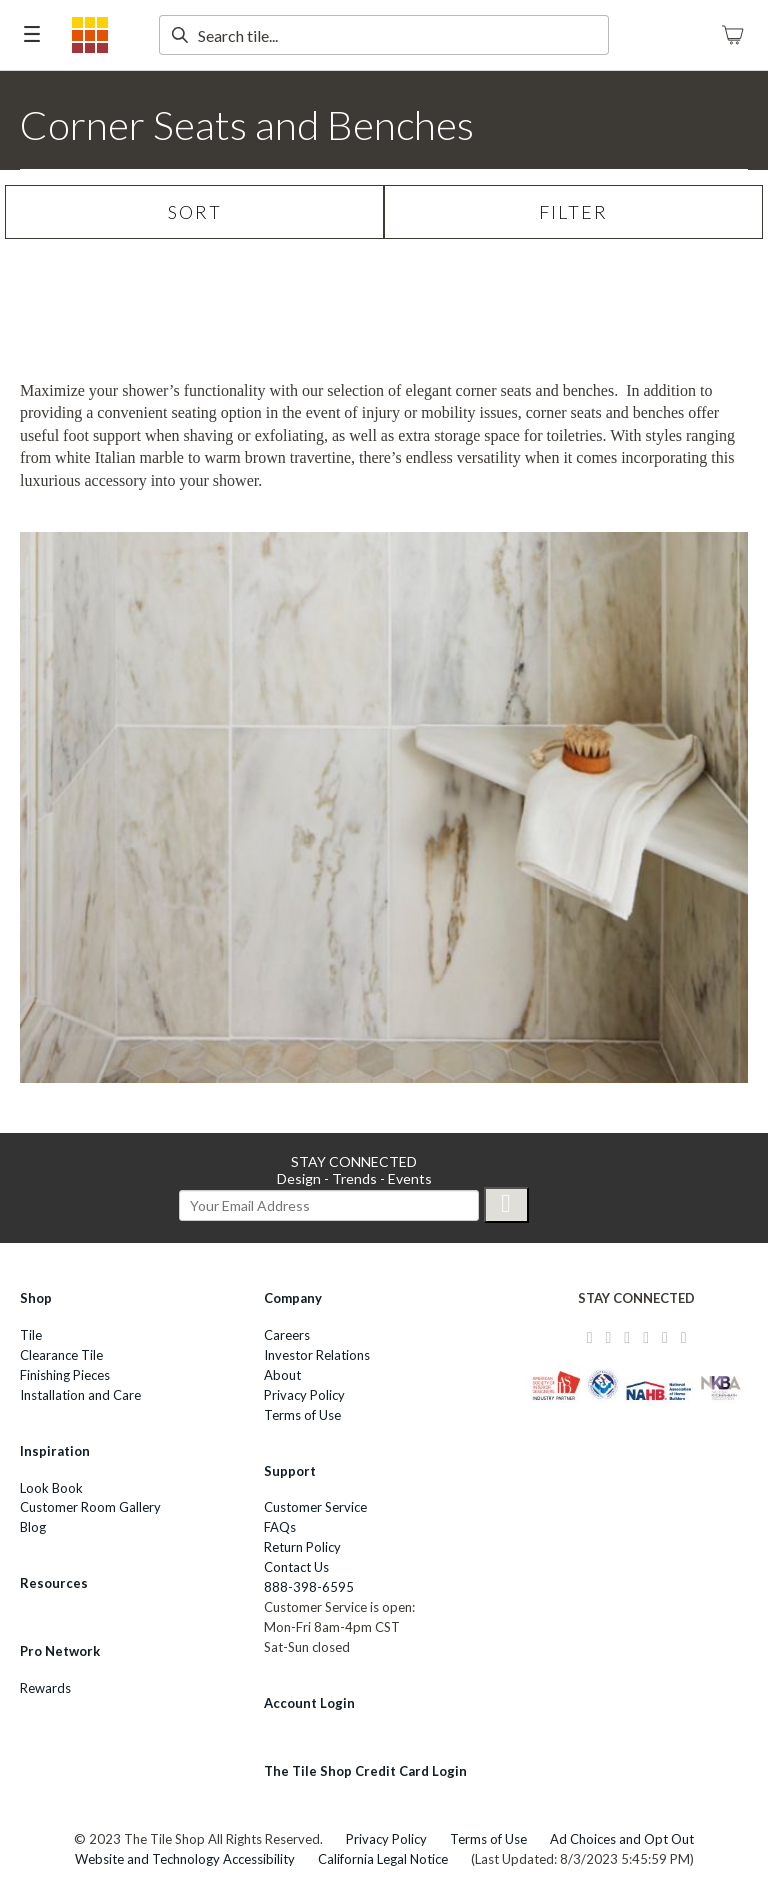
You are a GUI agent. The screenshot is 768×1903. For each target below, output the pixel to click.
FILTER (573, 212)
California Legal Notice (383, 1859)
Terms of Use (302, 1415)
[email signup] (329, 1205)
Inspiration (55, 1451)
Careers (287, 1335)
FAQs (280, 1527)
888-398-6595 (309, 1587)
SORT (195, 212)
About (282, 1375)
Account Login (309, 1703)
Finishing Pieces (65, 1375)
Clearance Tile (61, 1355)
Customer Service (315, 1507)
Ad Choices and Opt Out (622, 1839)
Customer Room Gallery (90, 1507)
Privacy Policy (304, 1395)
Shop (36, 1298)
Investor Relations (317, 1355)
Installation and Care (80, 1395)
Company (293, 1298)
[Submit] (506, 1205)
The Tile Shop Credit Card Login (365, 1771)
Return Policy (302, 1547)
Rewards (45, 1688)
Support (290, 1471)
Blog (33, 1527)
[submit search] (179, 35)
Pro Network (60, 1651)
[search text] (384, 35)
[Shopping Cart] (733, 35)
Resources (54, 1583)
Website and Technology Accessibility (185, 1859)
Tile (31, 1335)
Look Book (51, 1488)
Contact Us (296, 1567)
